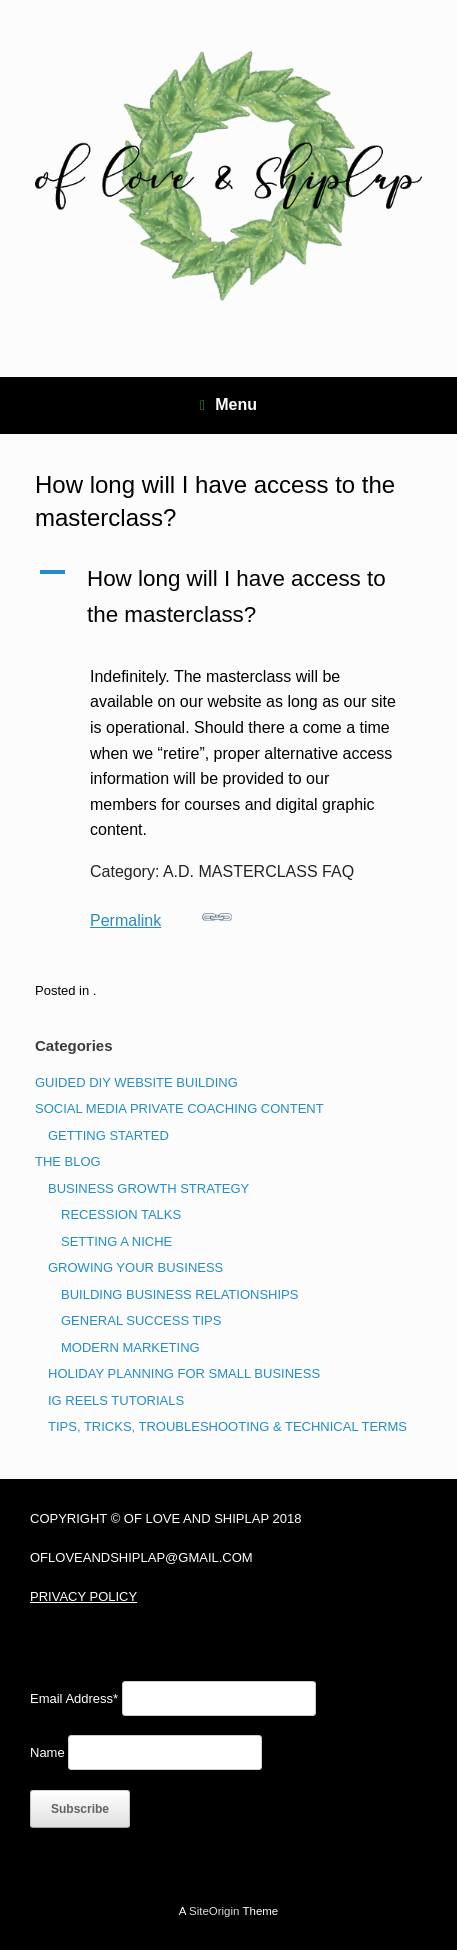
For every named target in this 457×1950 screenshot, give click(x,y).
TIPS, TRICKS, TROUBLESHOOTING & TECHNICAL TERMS (227, 1426)
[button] (228, 597)
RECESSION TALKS (121, 1214)
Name (47, 1752)
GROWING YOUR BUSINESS (135, 1267)
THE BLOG (68, 1161)
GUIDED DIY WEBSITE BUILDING (136, 1082)
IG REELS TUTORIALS (116, 1400)
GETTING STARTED (108, 1135)
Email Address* (74, 1698)
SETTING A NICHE (116, 1241)
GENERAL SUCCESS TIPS (141, 1320)
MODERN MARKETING (130, 1347)
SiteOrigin (214, 1911)
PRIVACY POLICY (83, 1596)
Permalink (161, 915)
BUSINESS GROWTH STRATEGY (148, 1188)
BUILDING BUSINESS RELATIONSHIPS (179, 1294)
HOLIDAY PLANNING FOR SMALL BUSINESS (184, 1373)
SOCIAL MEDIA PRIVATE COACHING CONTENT (179, 1108)
